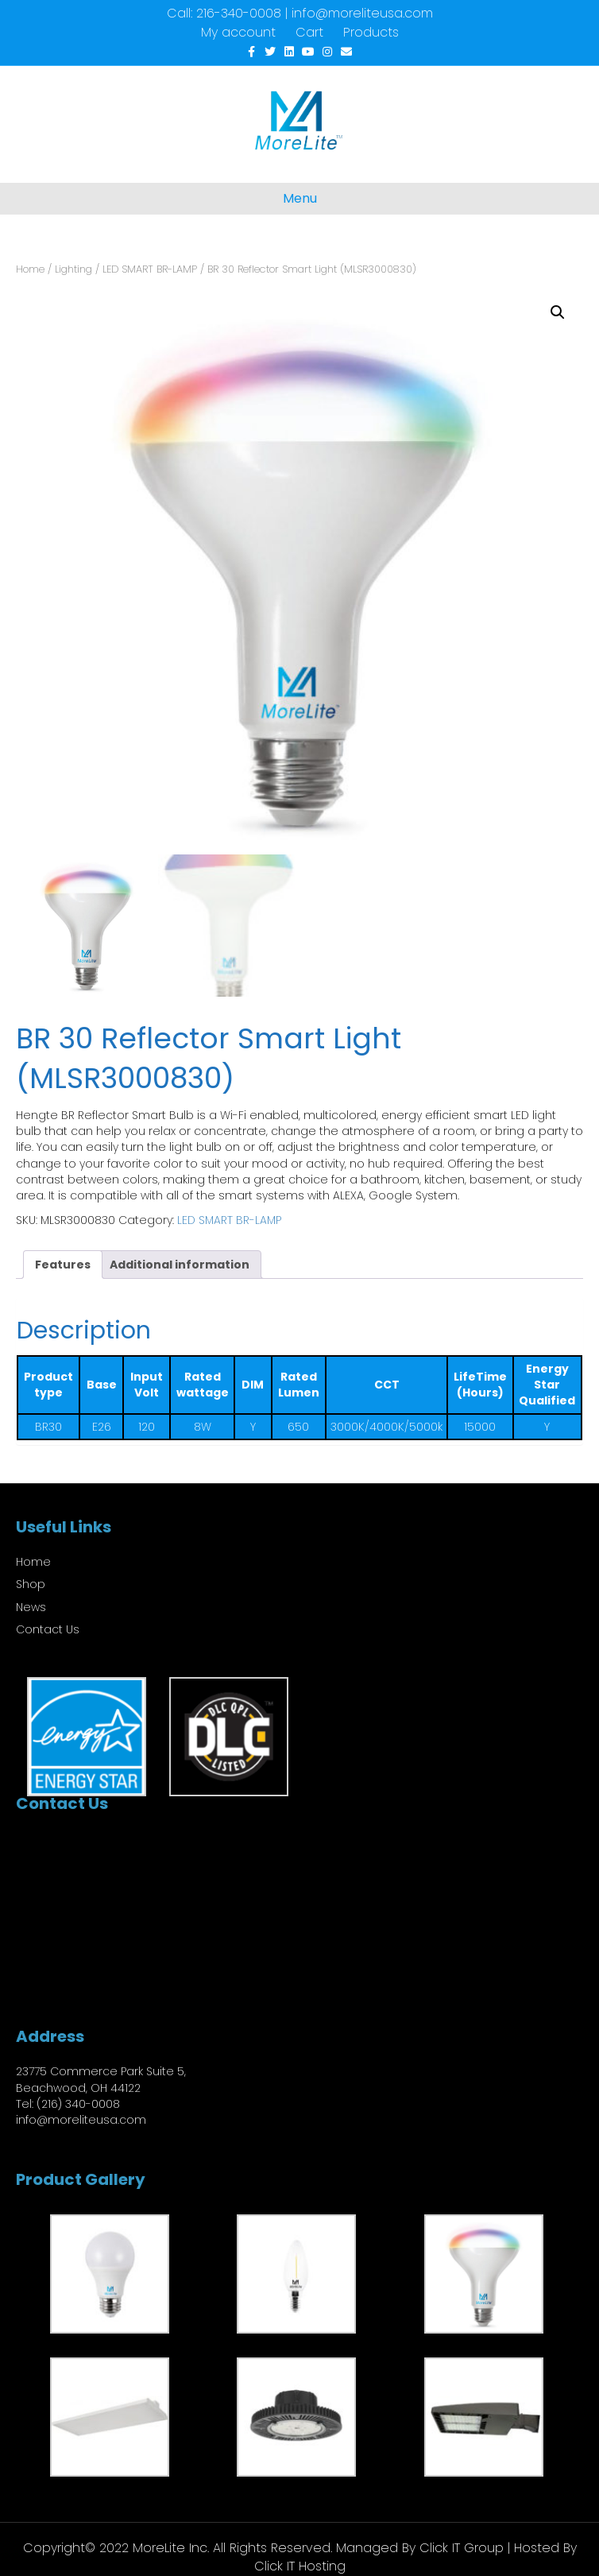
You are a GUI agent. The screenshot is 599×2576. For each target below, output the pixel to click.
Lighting (73, 269)
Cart (309, 32)
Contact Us (47, 1629)
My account (238, 32)
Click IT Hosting (300, 2566)
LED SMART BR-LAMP (149, 269)
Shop (30, 1584)
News (31, 1607)
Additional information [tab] (179, 1265)
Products (371, 32)
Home (30, 269)
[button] (557, 312)
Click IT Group (461, 2548)
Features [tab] (63, 1265)
